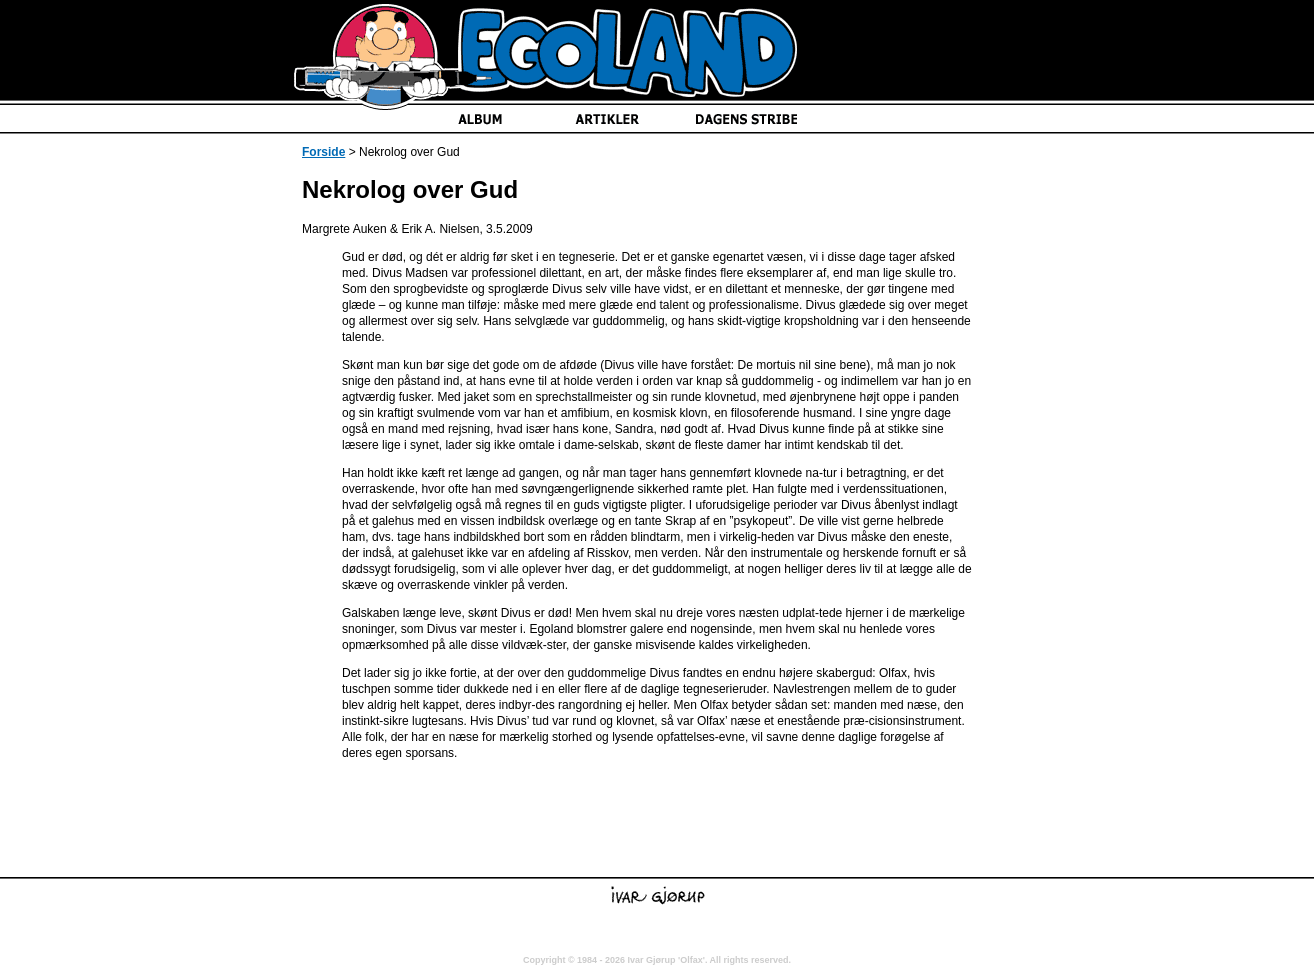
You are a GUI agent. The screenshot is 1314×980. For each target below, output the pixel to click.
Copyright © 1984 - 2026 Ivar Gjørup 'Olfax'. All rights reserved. (657, 960)
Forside (323, 152)
